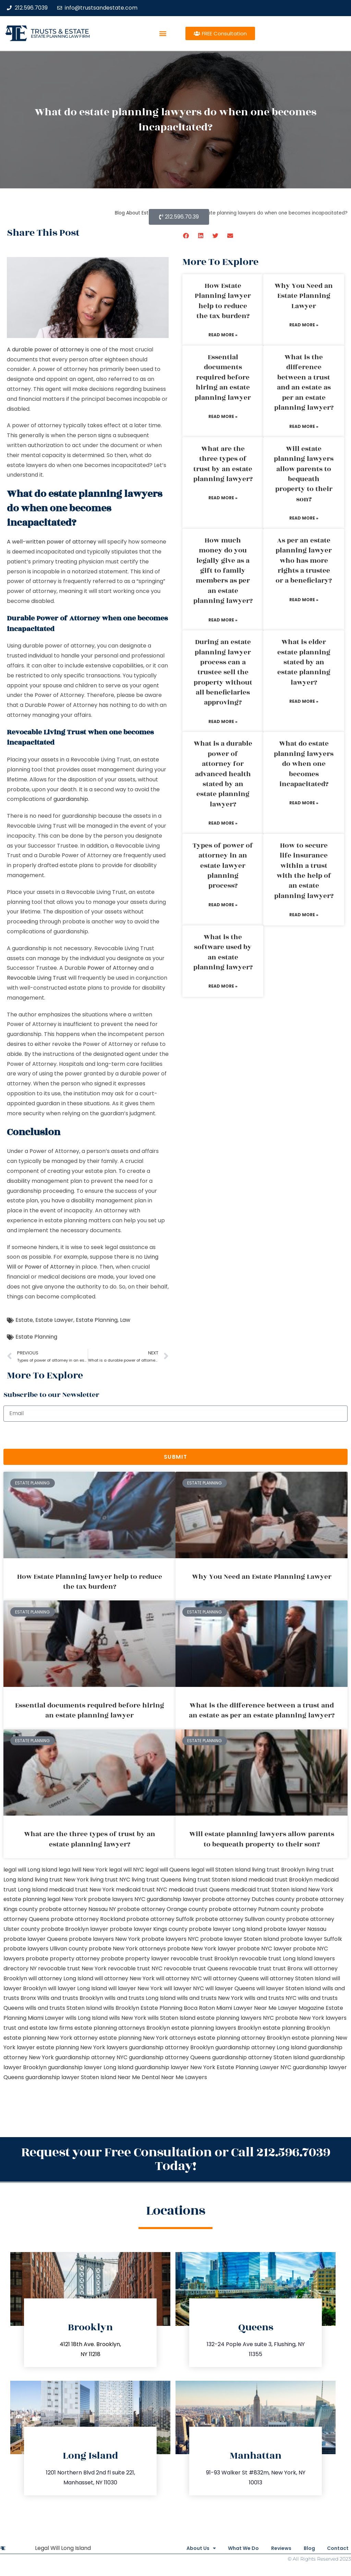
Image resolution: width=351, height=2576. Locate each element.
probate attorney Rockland (88, 1919)
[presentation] (55, 1435)
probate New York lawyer (201, 1949)
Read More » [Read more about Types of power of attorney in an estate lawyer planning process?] (223, 905)
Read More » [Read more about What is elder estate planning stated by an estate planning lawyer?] (303, 701)
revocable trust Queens (196, 1968)
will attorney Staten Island (295, 1978)
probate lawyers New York (104, 1939)
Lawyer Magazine (301, 2008)
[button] (163, 33)
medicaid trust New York (81, 1889)
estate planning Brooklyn (296, 2028)
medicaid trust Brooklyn (281, 1880)
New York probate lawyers (97, 1899)
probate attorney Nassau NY (77, 1909)
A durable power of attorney (45, 349)
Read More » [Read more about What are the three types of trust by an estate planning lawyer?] (223, 498)
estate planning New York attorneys (147, 2038)
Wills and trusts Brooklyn (70, 1998)
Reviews (271, 2548)
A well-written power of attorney (51, 542)
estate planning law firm (60, 36)
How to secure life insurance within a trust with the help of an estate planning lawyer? (304, 870)
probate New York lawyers (311, 2018)
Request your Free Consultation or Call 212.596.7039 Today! (175, 2159)
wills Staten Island (171, 2018)
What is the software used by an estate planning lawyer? (223, 952)
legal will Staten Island (221, 1870)
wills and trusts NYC (270, 1998)
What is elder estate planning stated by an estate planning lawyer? (303, 662)
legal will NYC (126, 1870)
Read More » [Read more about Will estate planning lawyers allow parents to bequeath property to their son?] (303, 518)
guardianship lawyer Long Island (90, 2067)
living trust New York (62, 1880)
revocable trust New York (72, 1968)
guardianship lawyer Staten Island (70, 2077)
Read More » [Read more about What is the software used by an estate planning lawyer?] (223, 986)
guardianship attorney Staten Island (260, 2057)
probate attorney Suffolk (160, 1919)
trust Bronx (288, 1968)
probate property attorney (63, 1958)
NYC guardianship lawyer (167, 1899)
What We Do (228, 2548)
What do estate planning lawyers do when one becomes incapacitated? (304, 763)
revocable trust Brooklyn (204, 1958)
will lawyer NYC (184, 1988)
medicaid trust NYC (141, 1889)
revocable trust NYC (135, 1968)
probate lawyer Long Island (225, 1929)
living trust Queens (156, 1880)
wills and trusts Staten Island (63, 2008)
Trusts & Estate (60, 31)
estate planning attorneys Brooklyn (122, 2028)
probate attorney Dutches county (248, 1899)
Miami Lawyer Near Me (246, 2008)
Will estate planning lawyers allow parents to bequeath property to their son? (304, 474)
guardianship (70, 799)
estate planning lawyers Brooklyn (216, 2028)
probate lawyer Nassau (295, 1929)
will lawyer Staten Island (288, 1988)
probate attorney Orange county (162, 1909)
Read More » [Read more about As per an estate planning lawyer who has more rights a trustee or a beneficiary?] (303, 600)
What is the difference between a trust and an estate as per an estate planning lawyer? (304, 382)
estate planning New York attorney (50, 2038)
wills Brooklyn (121, 2008)
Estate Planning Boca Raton (178, 2008)
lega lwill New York (83, 1870)
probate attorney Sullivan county (240, 1919)
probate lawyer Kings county (148, 1929)
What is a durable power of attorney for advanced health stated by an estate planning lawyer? (223, 773)
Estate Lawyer (54, 1320)
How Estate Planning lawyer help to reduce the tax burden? (223, 301)
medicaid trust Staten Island (269, 1889)
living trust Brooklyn (278, 1870)
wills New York (127, 2018)
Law (125, 1320)
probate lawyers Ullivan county (45, 1949)
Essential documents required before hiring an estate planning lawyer (223, 377)
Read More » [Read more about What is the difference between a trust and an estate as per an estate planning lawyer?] (303, 426)
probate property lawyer (135, 1958)
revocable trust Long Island (276, 1958)
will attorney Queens (231, 1978)
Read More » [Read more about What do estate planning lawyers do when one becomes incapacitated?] (303, 803)
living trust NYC (110, 1880)
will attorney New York (125, 1978)
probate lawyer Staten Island (239, 1939)
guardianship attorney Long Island (260, 2047)
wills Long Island (86, 2018)
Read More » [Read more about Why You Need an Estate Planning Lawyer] (303, 325)
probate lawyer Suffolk (311, 1939)
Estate (24, 1320)
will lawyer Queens (230, 1988)
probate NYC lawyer (264, 1949)
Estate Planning (97, 1320)
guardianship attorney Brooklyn (171, 2047)
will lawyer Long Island (77, 1988)
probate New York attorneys (127, 1949)
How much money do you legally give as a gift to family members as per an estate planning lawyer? (223, 570)
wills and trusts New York (210, 1998)
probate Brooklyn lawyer (74, 1929)
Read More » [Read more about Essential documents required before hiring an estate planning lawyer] (223, 416)
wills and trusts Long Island (140, 1998)
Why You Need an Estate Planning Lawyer (304, 296)
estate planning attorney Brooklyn (243, 2038)
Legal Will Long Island (63, 2548)
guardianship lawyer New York (175, 2067)
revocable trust (250, 1968)
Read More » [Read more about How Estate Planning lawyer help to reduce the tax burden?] (223, 335)
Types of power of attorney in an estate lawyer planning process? (223, 865)
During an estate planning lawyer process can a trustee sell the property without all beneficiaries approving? (223, 672)
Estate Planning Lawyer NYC (254, 2067)
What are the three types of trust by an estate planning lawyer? (223, 464)
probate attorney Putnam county (254, 1909)
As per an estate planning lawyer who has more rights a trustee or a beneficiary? (304, 560)
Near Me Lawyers (184, 2077)
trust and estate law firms (38, 2028)
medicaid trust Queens (199, 1889)
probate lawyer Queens (35, 1939)
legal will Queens (167, 1870)
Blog (304, 2548)
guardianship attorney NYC (91, 2057)
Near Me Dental (139, 2077)
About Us (181, 2548)
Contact (338, 2548)
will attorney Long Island (60, 1978)
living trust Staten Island (215, 1880)
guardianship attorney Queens (170, 2057)
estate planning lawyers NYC (235, 2018)
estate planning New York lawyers (82, 2047)
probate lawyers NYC (170, 1939)
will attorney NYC (179, 1978)
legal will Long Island (30, 1870)
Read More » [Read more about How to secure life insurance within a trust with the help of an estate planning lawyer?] (303, 915)
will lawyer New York (135, 1988)
